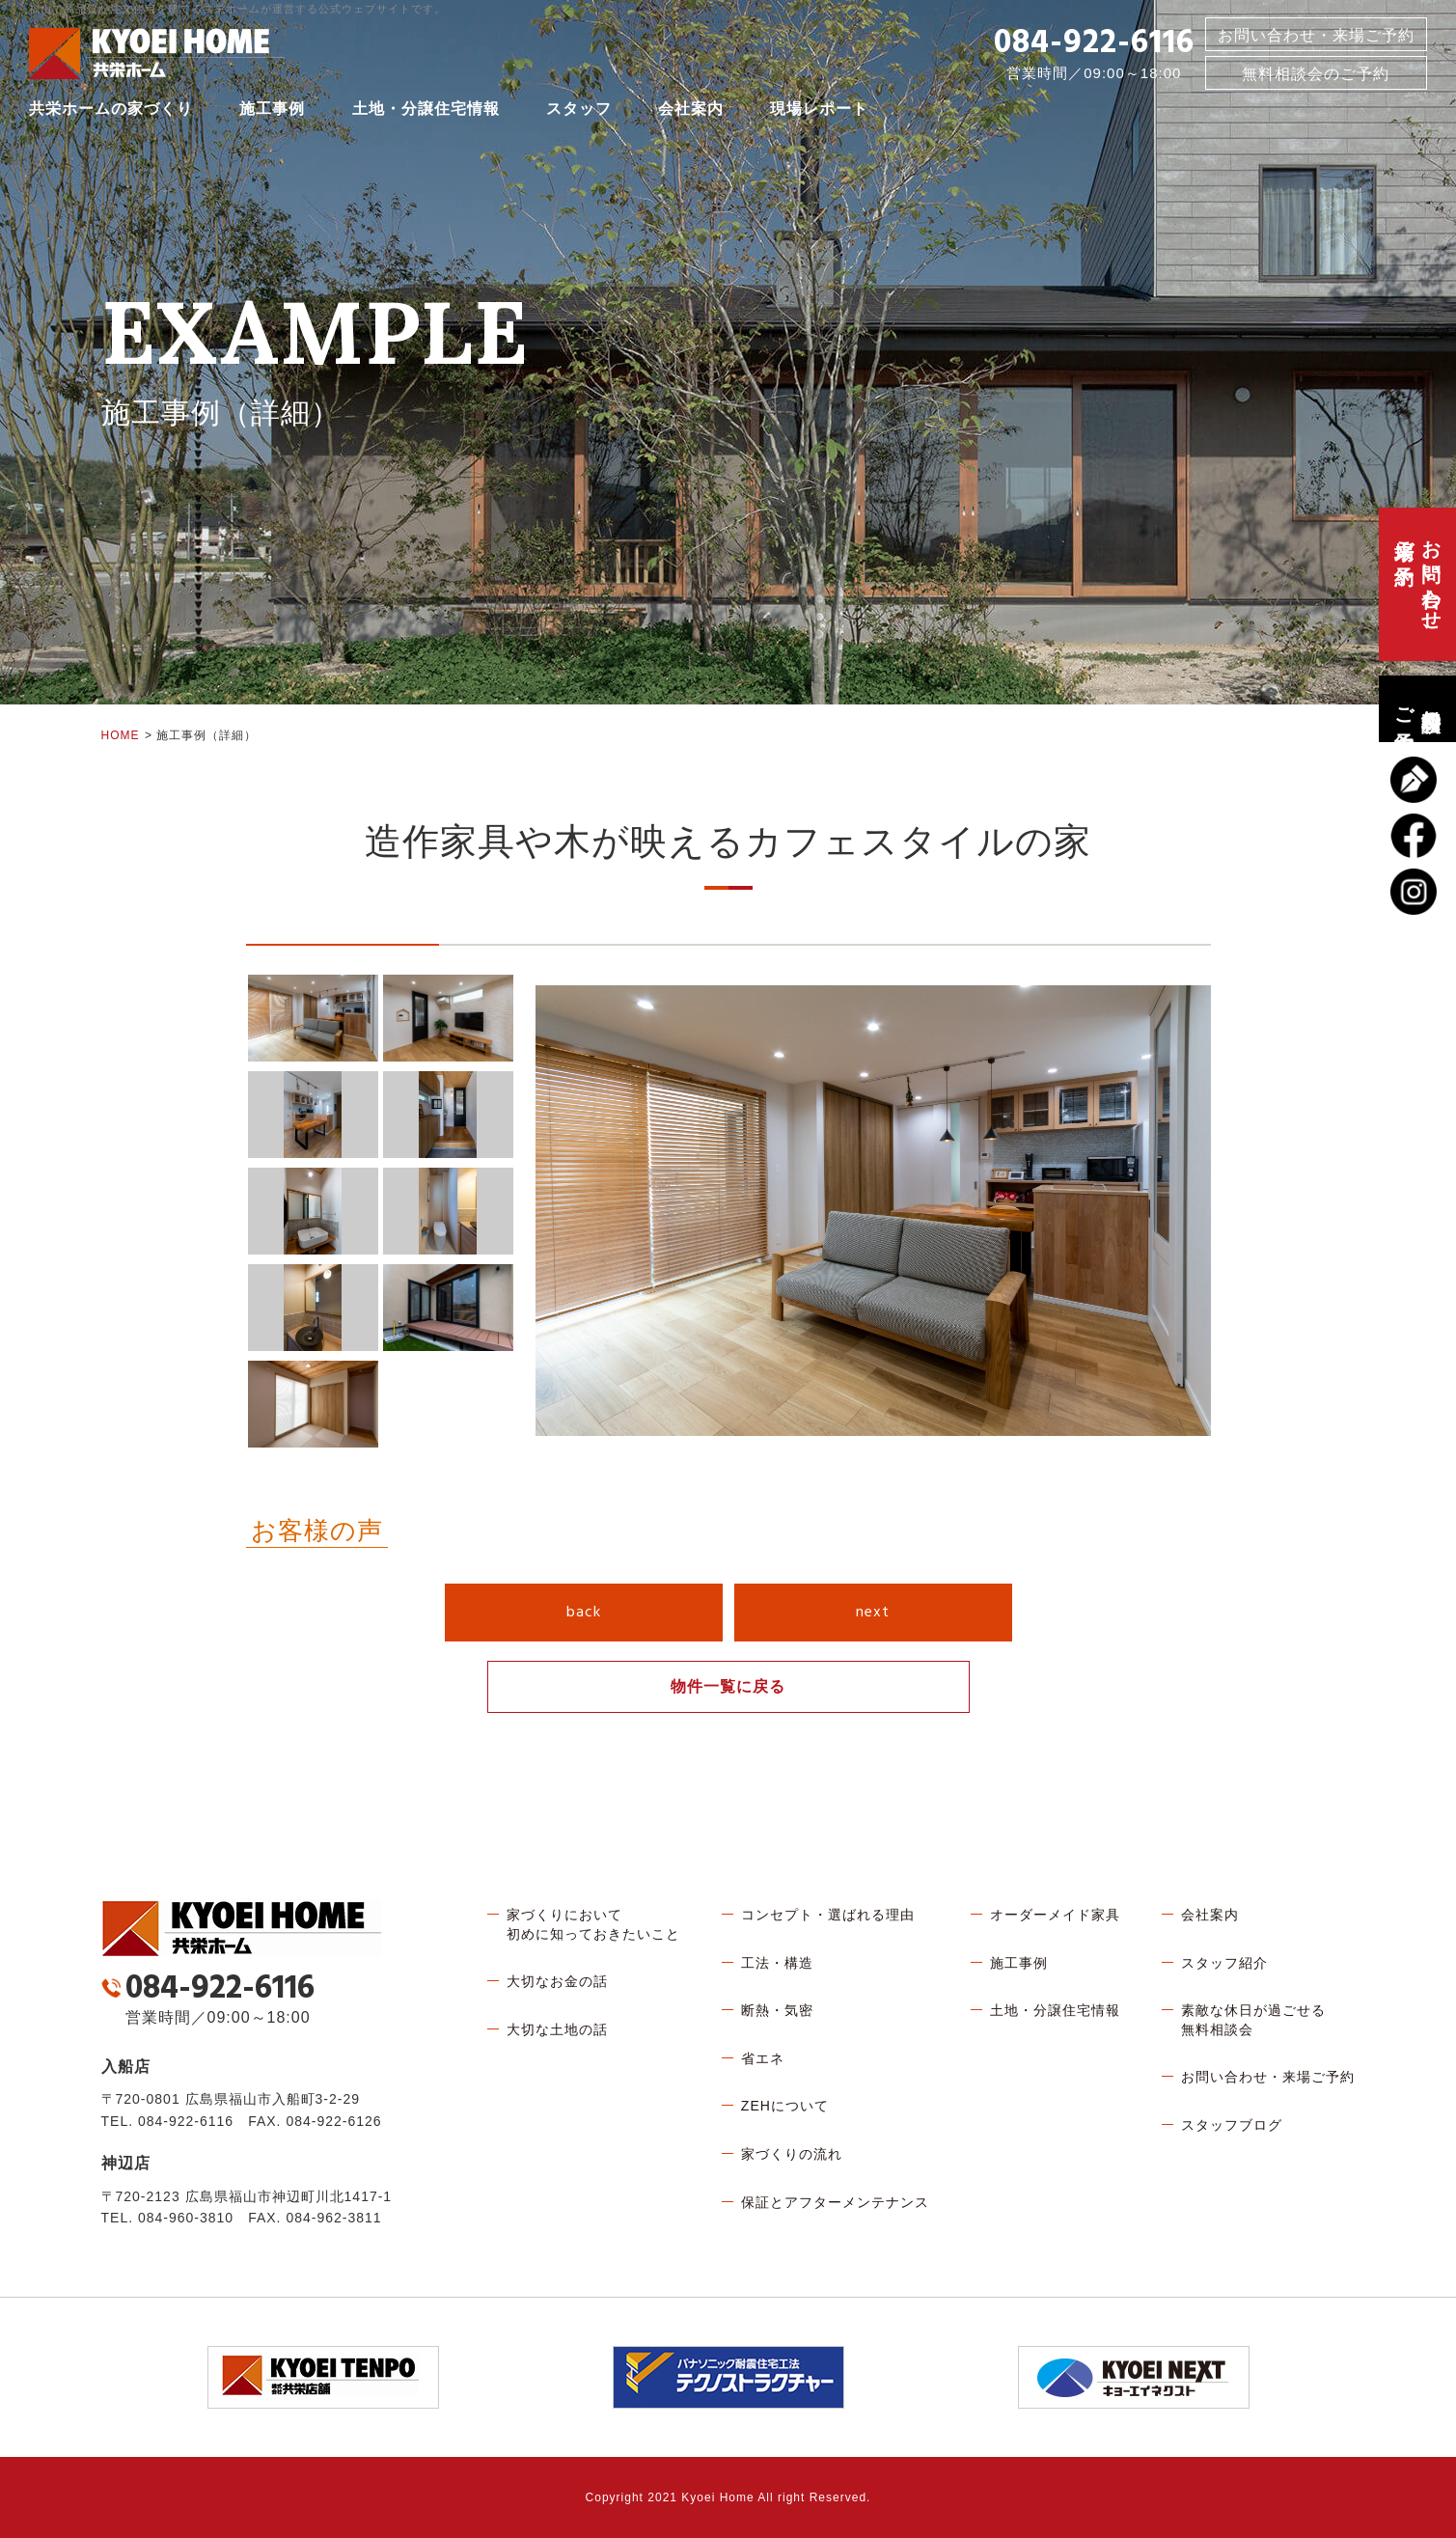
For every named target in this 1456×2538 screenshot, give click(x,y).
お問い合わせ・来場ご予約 (1316, 37)
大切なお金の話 (557, 1981)
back (583, 1612)
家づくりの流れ (791, 2154)
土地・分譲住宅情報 (426, 110)
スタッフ (579, 110)
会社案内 (691, 110)
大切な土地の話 (557, 2029)
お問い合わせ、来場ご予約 (1417, 584)
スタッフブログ (1231, 2125)
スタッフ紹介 (1224, 1963)
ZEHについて (785, 2105)
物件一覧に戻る (728, 1686)
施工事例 (272, 110)
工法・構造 (777, 1963)
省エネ (762, 2058)
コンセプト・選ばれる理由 (828, 1914)
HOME (120, 735)
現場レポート (819, 110)
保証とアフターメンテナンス (835, 2202)
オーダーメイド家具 (1055, 1914)
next (873, 1612)
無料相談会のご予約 (1417, 709)
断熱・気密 (777, 2010)
